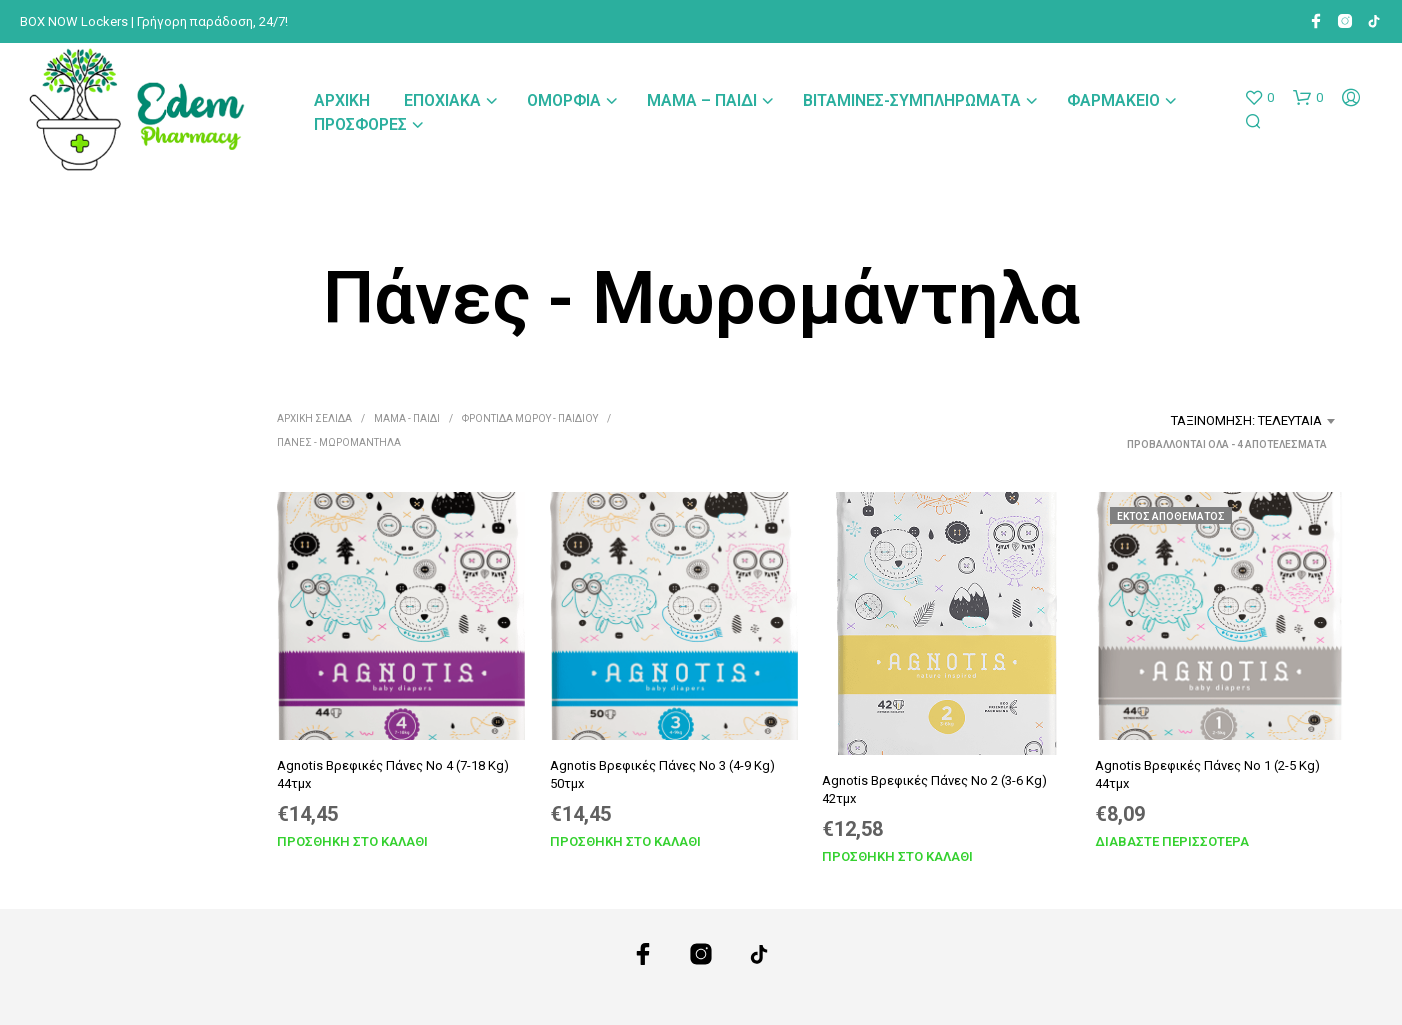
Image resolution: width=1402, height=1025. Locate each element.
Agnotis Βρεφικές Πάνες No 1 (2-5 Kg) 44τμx (1207, 773)
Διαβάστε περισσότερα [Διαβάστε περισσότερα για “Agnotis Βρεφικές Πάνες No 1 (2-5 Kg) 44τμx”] (1172, 840)
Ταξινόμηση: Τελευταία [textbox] (1246, 420)
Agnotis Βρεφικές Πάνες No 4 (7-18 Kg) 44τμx (393, 773)
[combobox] (1187, 421)
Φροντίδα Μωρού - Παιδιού (530, 418)
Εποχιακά (442, 100)
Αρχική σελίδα (314, 418)
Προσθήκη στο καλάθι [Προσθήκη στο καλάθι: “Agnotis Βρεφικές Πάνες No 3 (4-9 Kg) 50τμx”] (625, 840)
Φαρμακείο (1113, 100)
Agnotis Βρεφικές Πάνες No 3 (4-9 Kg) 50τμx (662, 773)
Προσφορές (360, 124)
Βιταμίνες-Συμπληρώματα (912, 100)
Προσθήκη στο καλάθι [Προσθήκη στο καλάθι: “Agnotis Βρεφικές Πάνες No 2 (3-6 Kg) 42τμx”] (897, 856)
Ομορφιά (564, 100)
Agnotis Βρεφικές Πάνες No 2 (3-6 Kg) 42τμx (934, 788)
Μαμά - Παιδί (407, 418)
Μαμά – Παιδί (702, 100)
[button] (1259, 98)
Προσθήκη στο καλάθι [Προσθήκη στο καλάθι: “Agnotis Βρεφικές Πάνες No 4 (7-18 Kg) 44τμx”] (352, 840)
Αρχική (342, 100)
